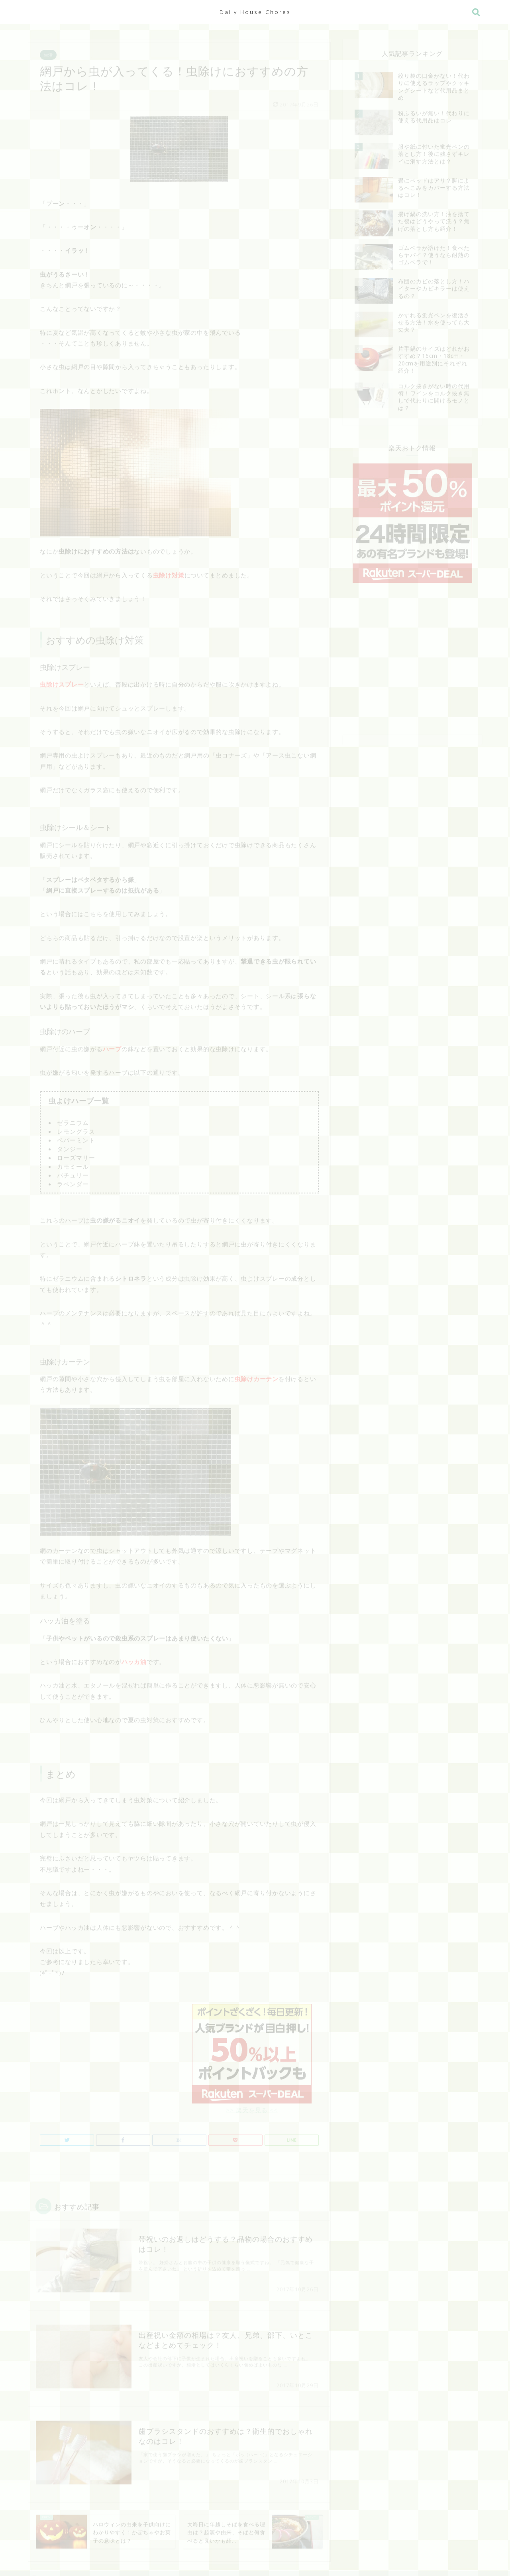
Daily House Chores (255, 12)
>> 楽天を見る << (252, 2103)
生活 (48, 52)
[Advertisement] (107, 2049)
